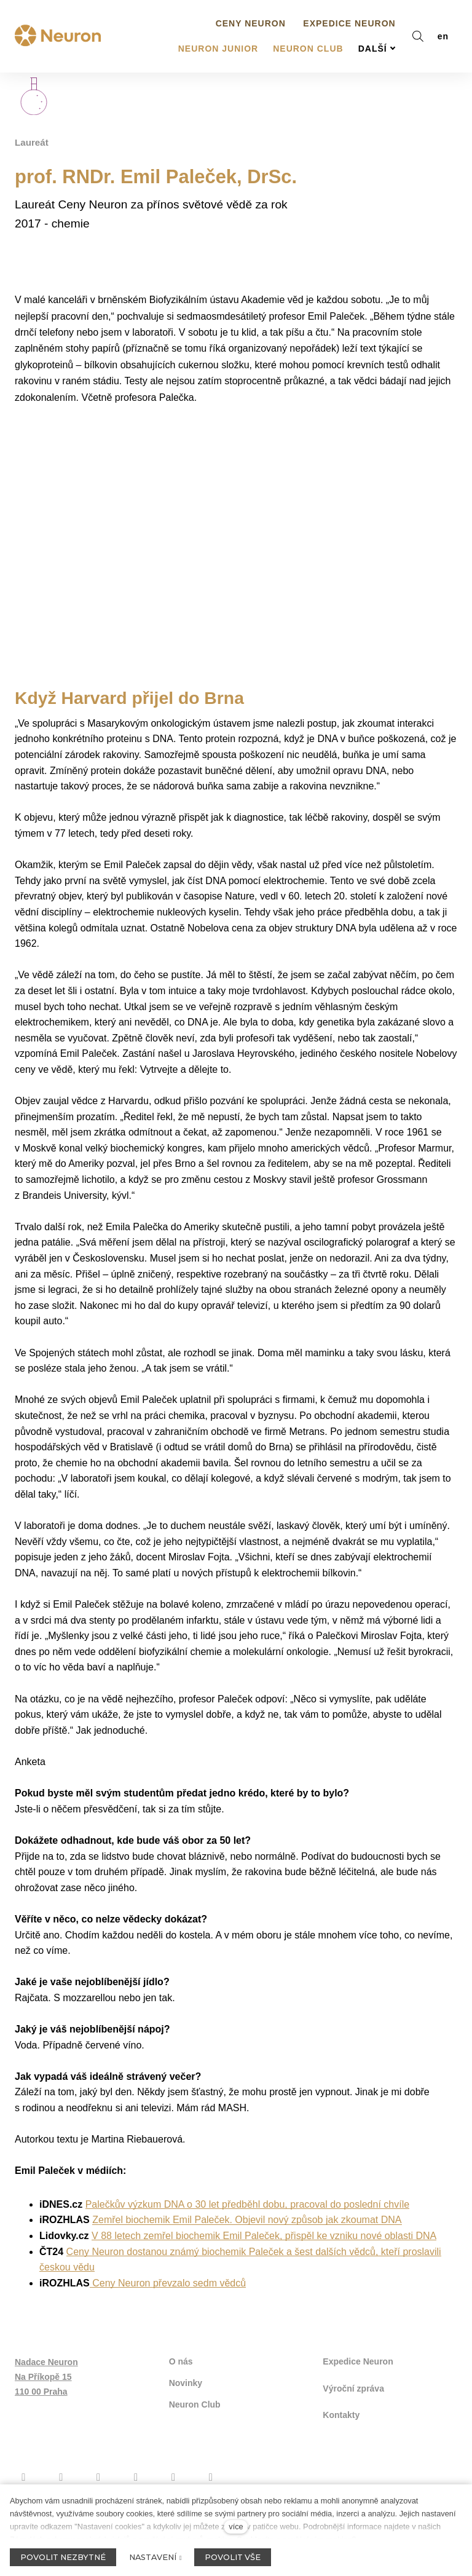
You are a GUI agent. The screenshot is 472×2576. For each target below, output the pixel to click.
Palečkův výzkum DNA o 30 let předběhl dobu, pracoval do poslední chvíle (247, 2240)
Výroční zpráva (353, 2420)
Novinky (185, 2416)
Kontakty (341, 2444)
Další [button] (377, 26)
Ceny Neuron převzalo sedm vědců (168, 2318)
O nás (181, 2396)
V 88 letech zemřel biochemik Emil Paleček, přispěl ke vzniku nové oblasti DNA (264, 2271)
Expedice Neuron (358, 2396)
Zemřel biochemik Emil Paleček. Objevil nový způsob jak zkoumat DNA (246, 2256)
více (236, 2526)
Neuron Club (195, 2436)
